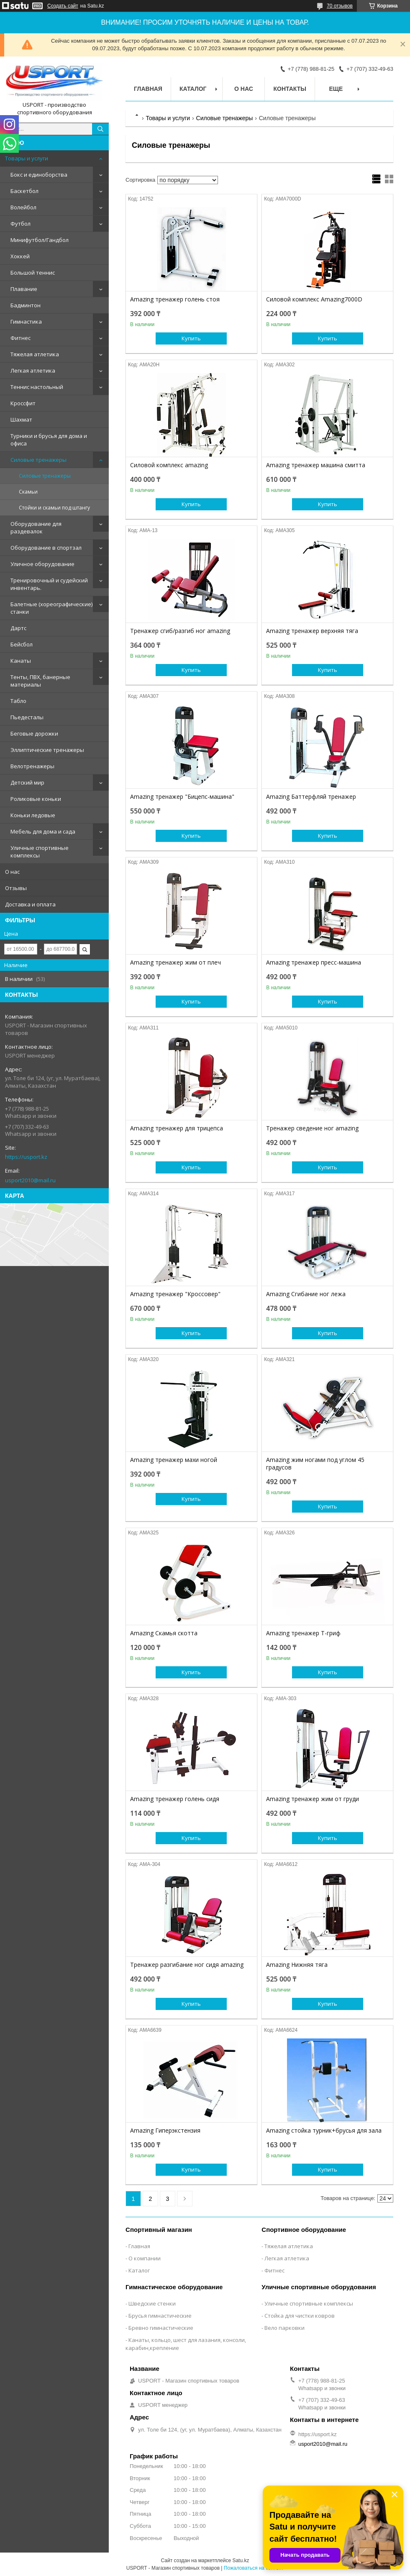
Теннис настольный (36, 387)
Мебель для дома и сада (42, 831)
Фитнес (20, 338)
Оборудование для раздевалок (36, 527)
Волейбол (23, 207)
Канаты (20, 660)
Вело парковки (284, 2328)
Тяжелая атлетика (34, 354)
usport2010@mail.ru (30, 1180)
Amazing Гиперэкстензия (165, 2130)
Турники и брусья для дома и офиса (48, 439)
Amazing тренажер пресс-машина (313, 962)
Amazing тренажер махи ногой (173, 1460)
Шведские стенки (152, 2303)
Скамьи (28, 491)
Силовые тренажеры (38, 459)
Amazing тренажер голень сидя (174, 1799)
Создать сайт (62, 6)
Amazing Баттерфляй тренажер (311, 796)
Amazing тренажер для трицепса (176, 1128)
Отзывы (16, 888)
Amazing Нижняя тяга (297, 1965)
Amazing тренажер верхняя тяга (312, 631)
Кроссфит (23, 403)
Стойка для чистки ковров (299, 2315)
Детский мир (27, 782)
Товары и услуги (26, 158)
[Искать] (100, 129)
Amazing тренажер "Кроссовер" (175, 1294)
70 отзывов (340, 6)
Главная (148, 88)
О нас (12, 871)
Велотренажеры (32, 766)
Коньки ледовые (32, 815)
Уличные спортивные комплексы (39, 851)
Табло (18, 701)
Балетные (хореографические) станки (51, 607)
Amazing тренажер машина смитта (315, 465)
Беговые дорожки (34, 733)
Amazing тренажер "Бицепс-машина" (182, 796)
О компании (144, 2258)
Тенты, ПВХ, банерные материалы (40, 680)
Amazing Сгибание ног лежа (306, 1294)
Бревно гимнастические (160, 2328)
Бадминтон (25, 305)
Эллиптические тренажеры (47, 750)
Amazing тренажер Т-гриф (303, 1633)
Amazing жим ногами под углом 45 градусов (315, 1463)
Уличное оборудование (42, 564)
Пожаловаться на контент (254, 2568)
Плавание (23, 289)
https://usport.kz (26, 1157)
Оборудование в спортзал (46, 547)
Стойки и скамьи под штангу (54, 507)
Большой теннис (32, 272)
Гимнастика (26, 321)
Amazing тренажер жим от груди (312, 1799)
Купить (191, 338)
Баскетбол (24, 191)
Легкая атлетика (32, 370)
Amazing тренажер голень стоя (175, 299)
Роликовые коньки (35, 799)
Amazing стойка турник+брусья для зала (324, 2130)
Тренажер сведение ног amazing (312, 1128)
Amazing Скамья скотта (163, 1633)
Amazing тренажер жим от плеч (175, 962)
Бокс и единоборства (38, 174)
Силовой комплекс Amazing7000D (314, 299)
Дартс (18, 628)
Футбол (20, 223)
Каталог (193, 88)
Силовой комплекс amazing (169, 465)
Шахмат (21, 419)
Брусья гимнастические (160, 2315)
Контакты (289, 88)
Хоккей (20, 256)
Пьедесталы (27, 717)
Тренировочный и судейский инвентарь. (49, 584)
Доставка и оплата (30, 904)
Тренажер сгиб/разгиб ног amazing (180, 631)
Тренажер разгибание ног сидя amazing (186, 1965)
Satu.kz (240, 2560)
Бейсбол (21, 644)
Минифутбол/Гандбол (39, 240)
